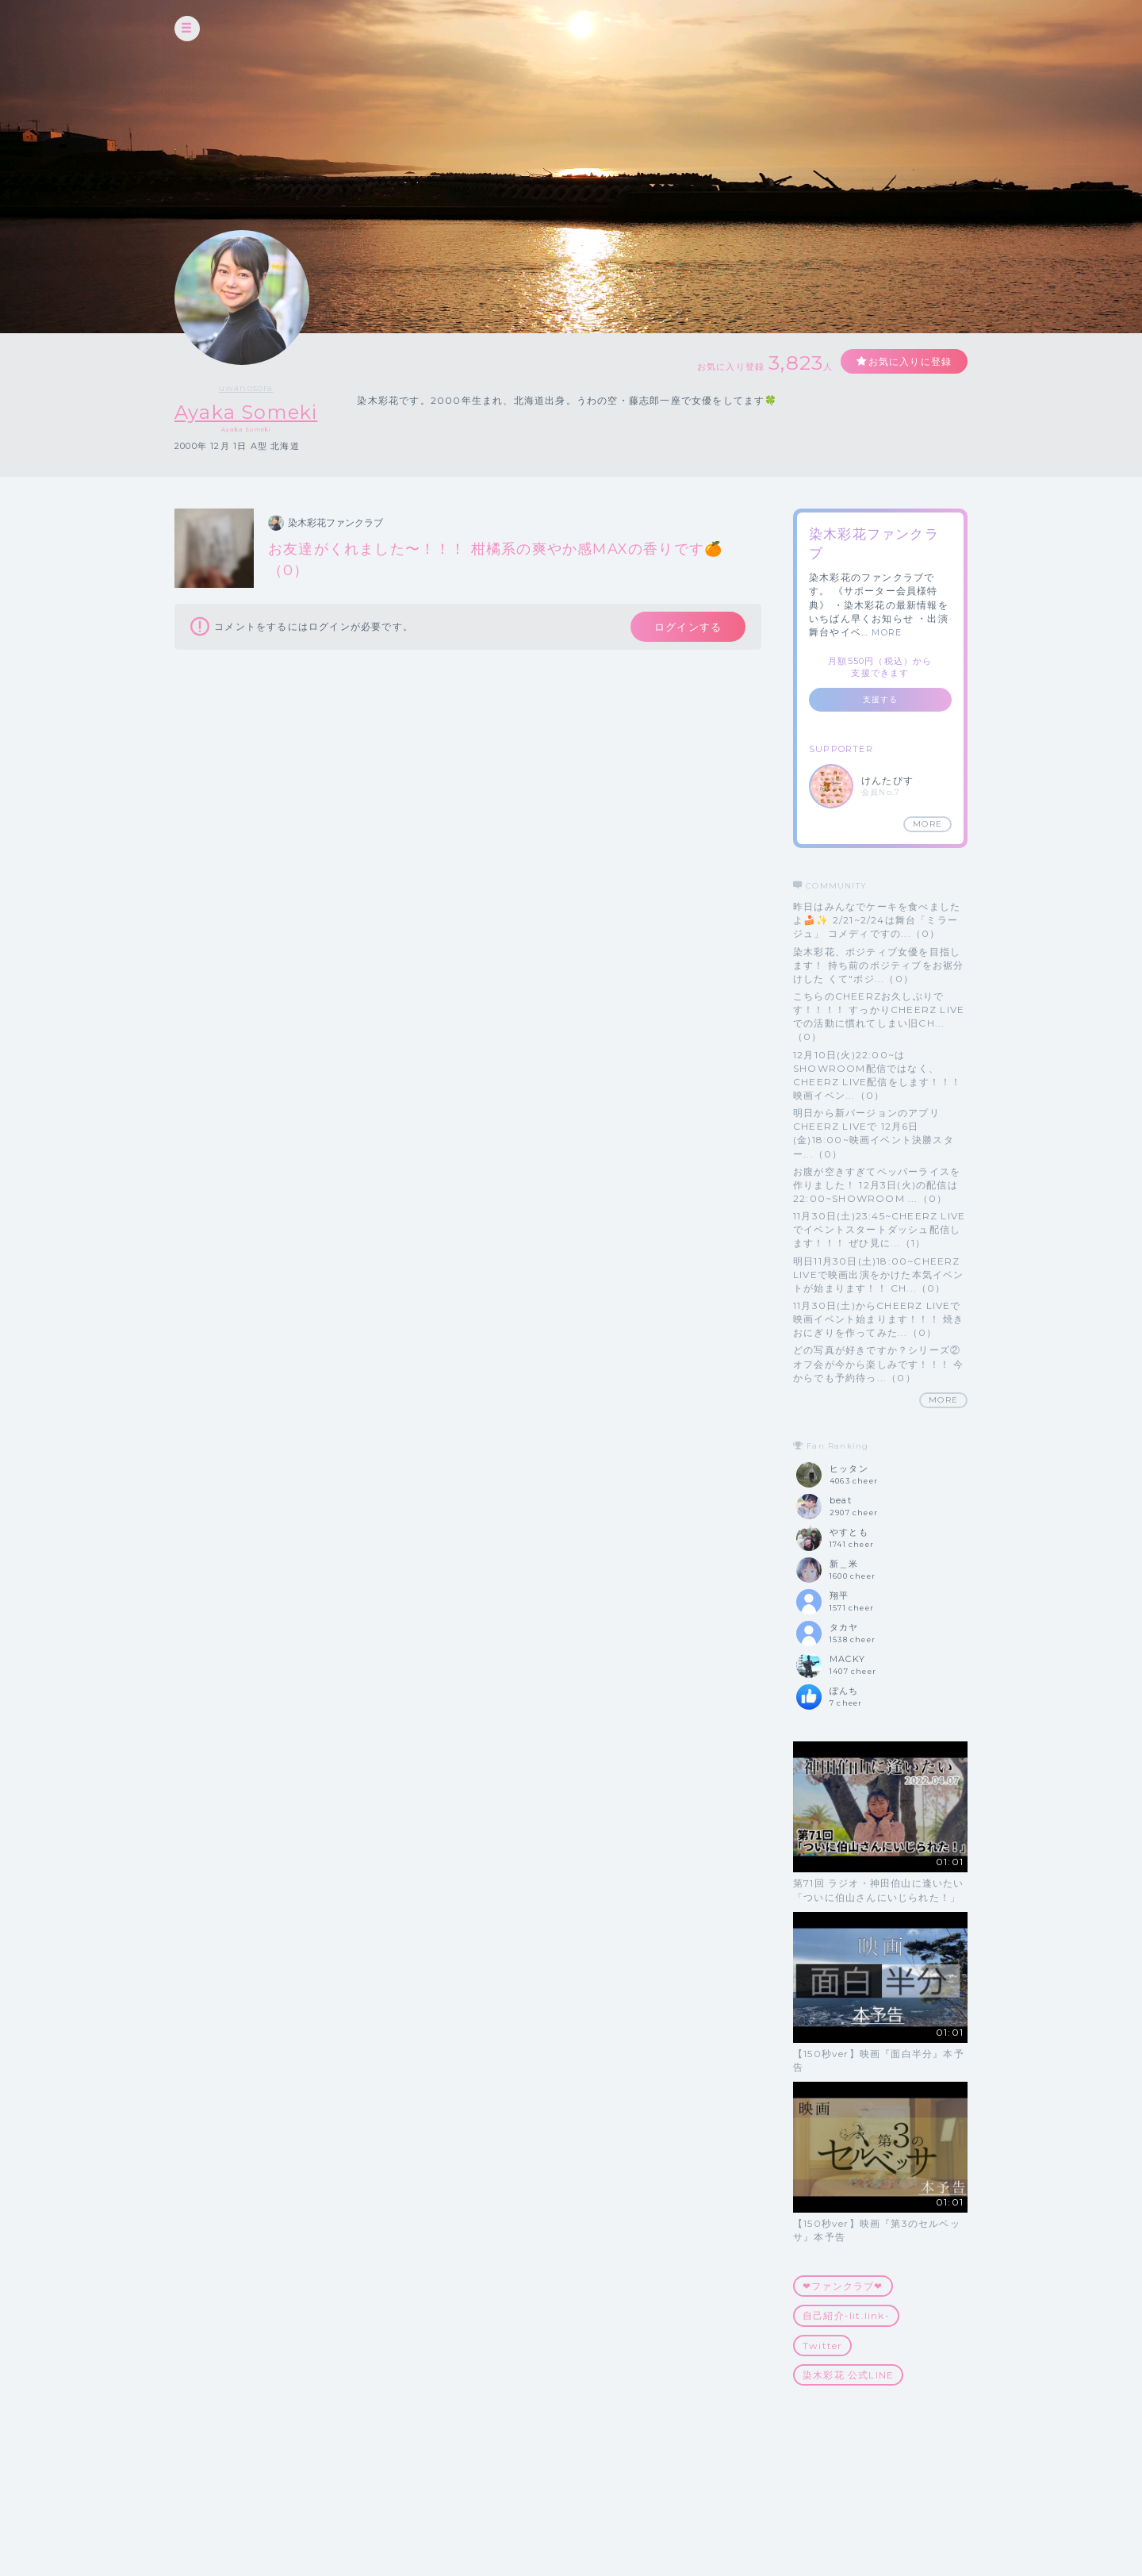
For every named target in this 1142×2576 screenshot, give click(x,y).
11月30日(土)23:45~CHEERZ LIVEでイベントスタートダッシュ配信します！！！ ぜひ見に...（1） (879, 1229)
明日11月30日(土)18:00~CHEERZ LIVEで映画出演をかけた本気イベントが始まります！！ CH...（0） (878, 1274)
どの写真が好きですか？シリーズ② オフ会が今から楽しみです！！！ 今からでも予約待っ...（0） (878, 1363)
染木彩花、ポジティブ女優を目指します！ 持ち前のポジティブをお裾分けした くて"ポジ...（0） (878, 965)
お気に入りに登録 (910, 361)
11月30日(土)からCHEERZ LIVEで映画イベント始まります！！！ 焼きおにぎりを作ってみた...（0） (878, 1319)
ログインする (688, 626)
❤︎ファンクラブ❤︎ (843, 2286)
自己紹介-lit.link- (846, 2315)
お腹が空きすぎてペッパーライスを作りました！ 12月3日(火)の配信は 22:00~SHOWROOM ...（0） (876, 1184)
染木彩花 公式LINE (848, 2375)
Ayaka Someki (246, 412)
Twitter (822, 2345)
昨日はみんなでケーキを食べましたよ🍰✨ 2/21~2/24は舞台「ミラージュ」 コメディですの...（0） (876, 919)
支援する (881, 699)
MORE (887, 632)
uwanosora (246, 388)
